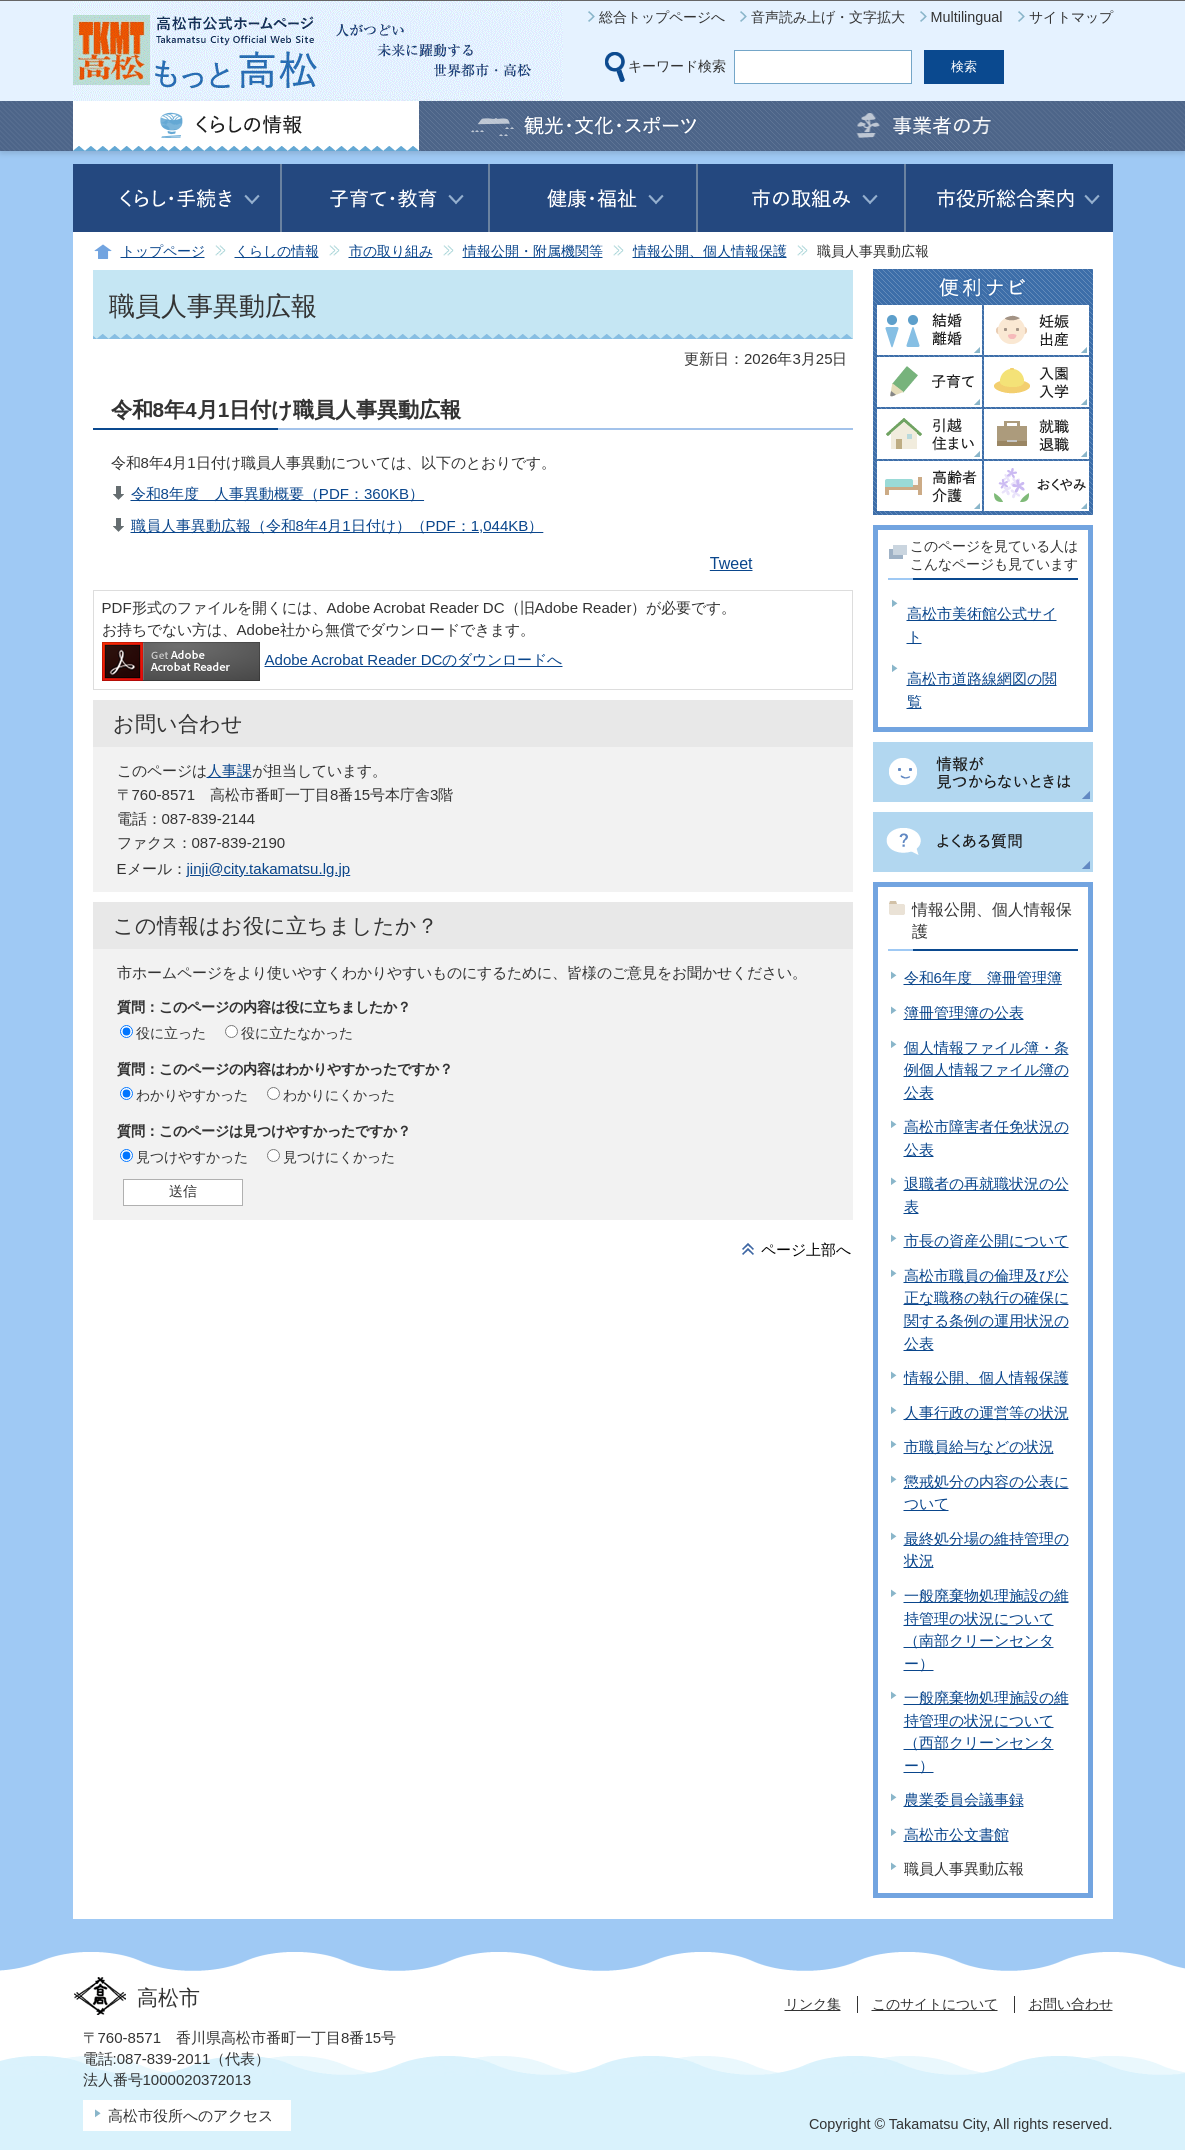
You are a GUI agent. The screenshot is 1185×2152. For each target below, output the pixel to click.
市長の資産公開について (986, 1240)
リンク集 (813, 2004)
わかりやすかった (192, 1095)
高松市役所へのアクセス (190, 2115)
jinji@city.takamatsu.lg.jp (269, 868)
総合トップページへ (662, 17)
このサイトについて (935, 2004)
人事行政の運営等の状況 (986, 1412)
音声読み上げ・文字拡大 (828, 17)
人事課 (229, 770)
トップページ (163, 251)
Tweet (731, 563)
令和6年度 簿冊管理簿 (983, 977)
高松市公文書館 (956, 1834)
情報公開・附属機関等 (533, 251)
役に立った (171, 1033)
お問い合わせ (1071, 2004)
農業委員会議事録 (964, 1799)
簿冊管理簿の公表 (964, 1012)
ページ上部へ (806, 1249)
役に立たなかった (297, 1033)
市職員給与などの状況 (979, 1446)
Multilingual (967, 17)
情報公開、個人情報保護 (710, 251)
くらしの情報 (277, 251)
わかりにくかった (339, 1095)
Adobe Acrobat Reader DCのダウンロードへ (332, 659)
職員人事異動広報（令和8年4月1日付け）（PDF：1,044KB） (337, 525)
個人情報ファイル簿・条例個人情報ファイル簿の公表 (986, 1070)
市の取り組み (391, 251)
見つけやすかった (192, 1157)
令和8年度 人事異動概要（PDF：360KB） (278, 493)
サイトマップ (1071, 17)
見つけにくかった (339, 1157)
